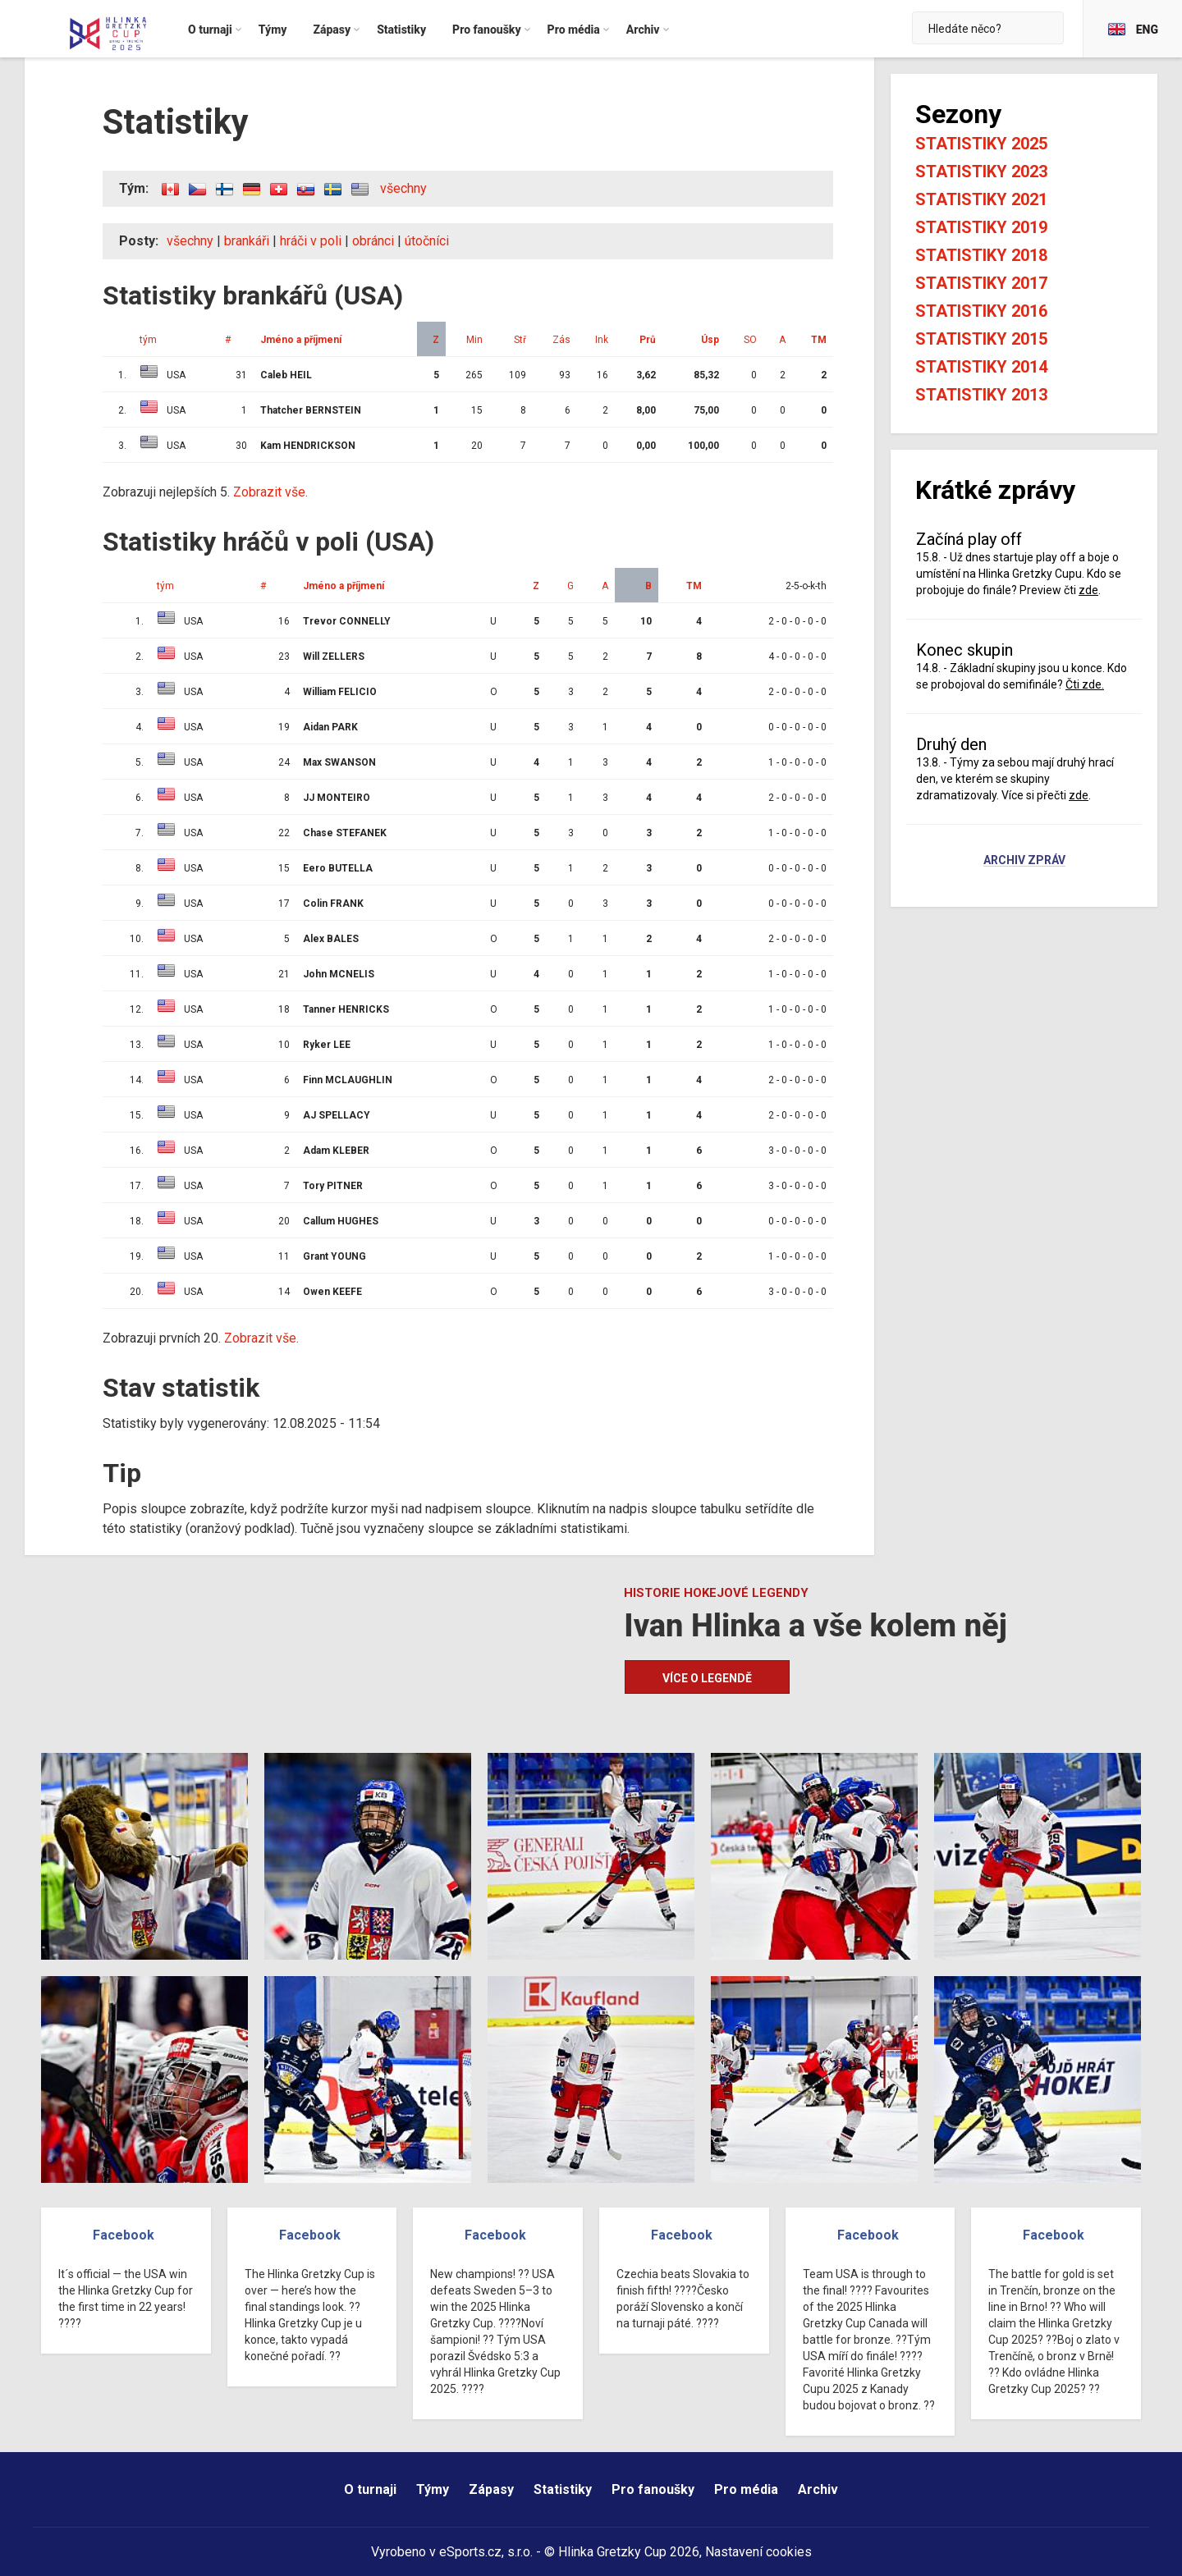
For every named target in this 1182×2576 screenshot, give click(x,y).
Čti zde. (1084, 684)
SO (750, 339)
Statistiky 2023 (981, 171)
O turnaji (370, 2489)
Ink (601, 339)
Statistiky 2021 (981, 199)
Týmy (432, 2489)
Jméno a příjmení (300, 339)
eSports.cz (470, 2552)
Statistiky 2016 (981, 311)
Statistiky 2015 (981, 339)
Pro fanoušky (653, 2489)
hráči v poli (310, 241)
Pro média (746, 2489)
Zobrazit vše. (270, 492)
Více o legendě (707, 1678)
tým (148, 339)
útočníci (427, 241)
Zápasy (491, 2489)
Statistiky (563, 2489)
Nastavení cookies (758, 2552)
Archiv (818, 2489)
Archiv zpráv (1024, 861)
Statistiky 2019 (981, 227)
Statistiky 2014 (981, 367)
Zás (561, 339)
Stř (520, 339)
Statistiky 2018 (981, 255)
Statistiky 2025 (981, 143)
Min (474, 339)
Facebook (123, 2235)
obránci (373, 241)
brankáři (246, 241)
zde (1088, 590)
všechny (403, 188)
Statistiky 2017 (981, 283)
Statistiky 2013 (981, 395)
